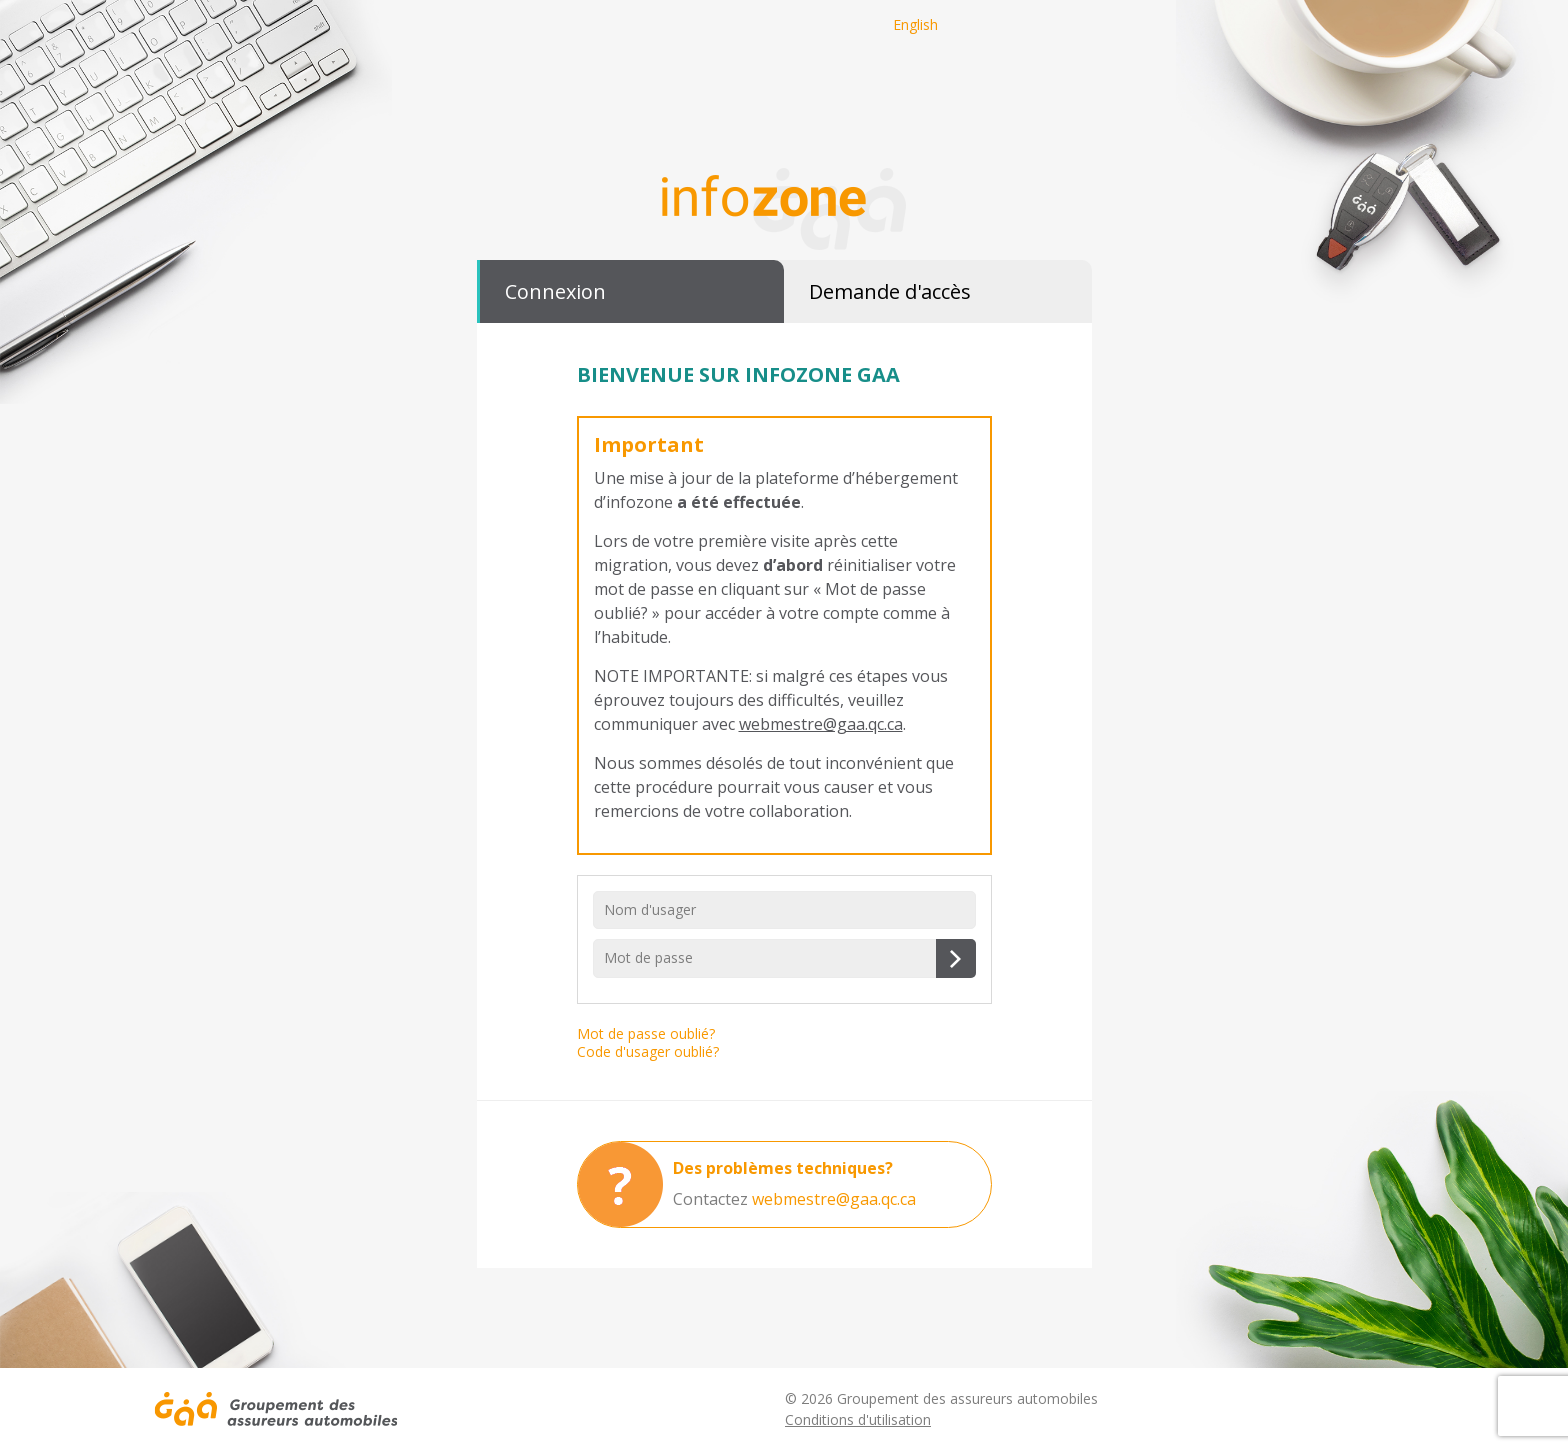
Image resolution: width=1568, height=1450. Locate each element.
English (915, 24)
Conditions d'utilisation (858, 1419)
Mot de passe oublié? (646, 1033)
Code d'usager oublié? (648, 1051)
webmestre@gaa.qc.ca (821, 724)
